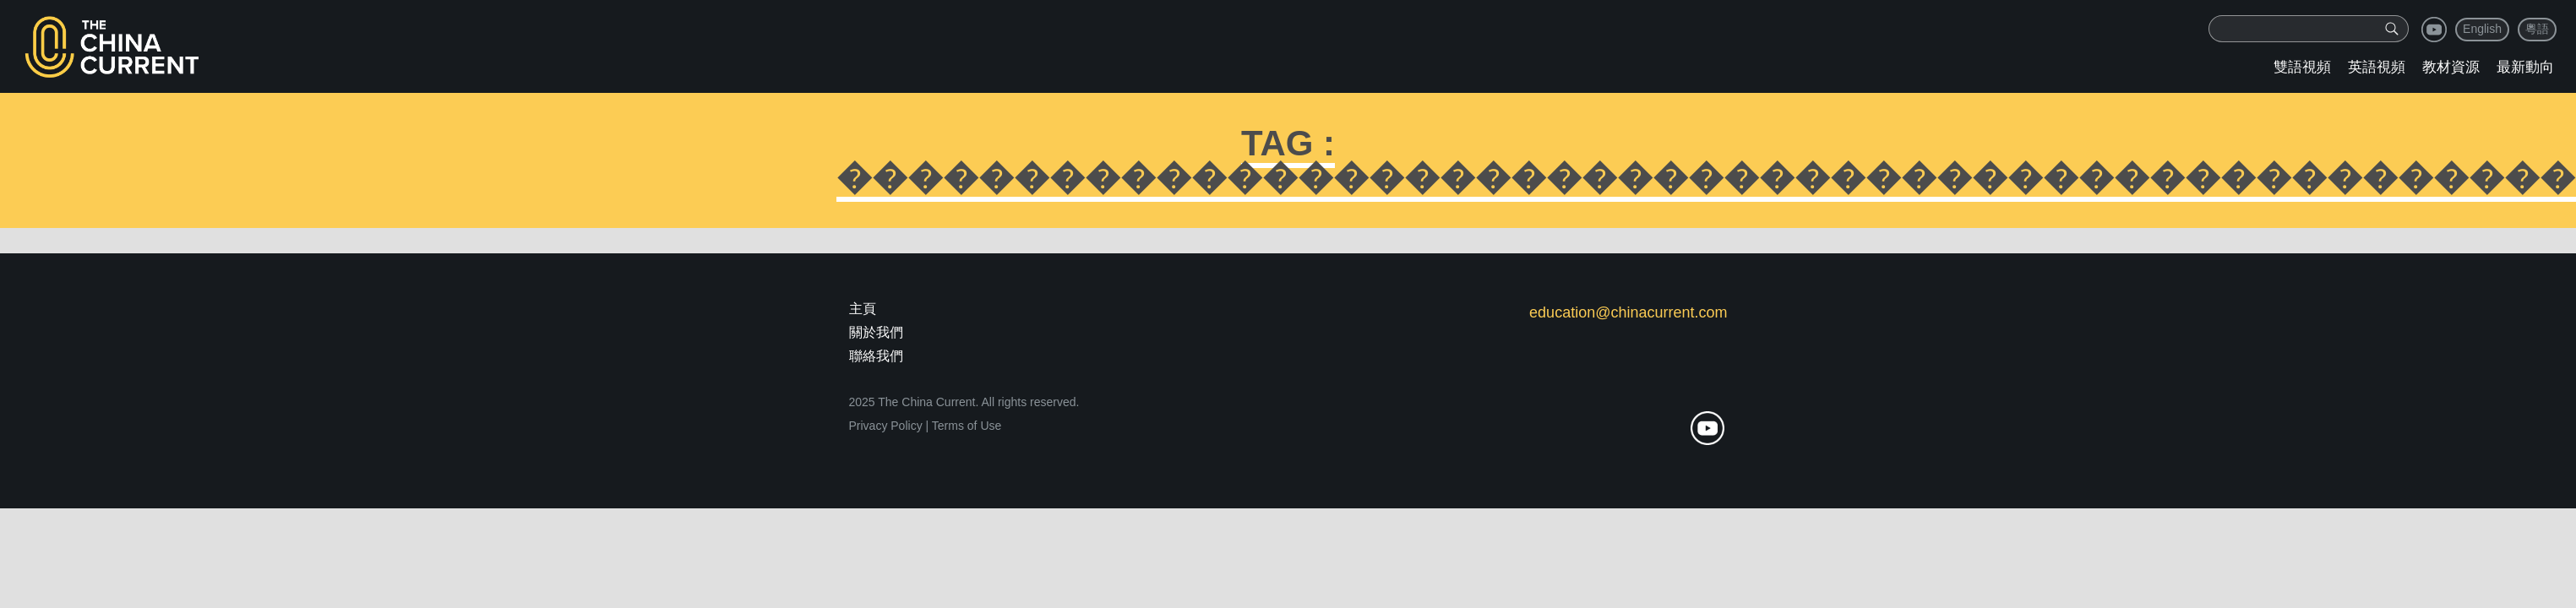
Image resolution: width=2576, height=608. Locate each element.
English (2482, 28)
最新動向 (2525, 67)
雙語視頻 (2302, 67)
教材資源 (2451, 67)
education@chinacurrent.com (1628, 312)
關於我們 (876, 332)
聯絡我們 (876, 356)
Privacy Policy (886, 425)
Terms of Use (966, 425)
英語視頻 (2376, 67)
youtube (2434, 29)
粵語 (2537, 28)
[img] (2391, 28)
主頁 (862, 308)
